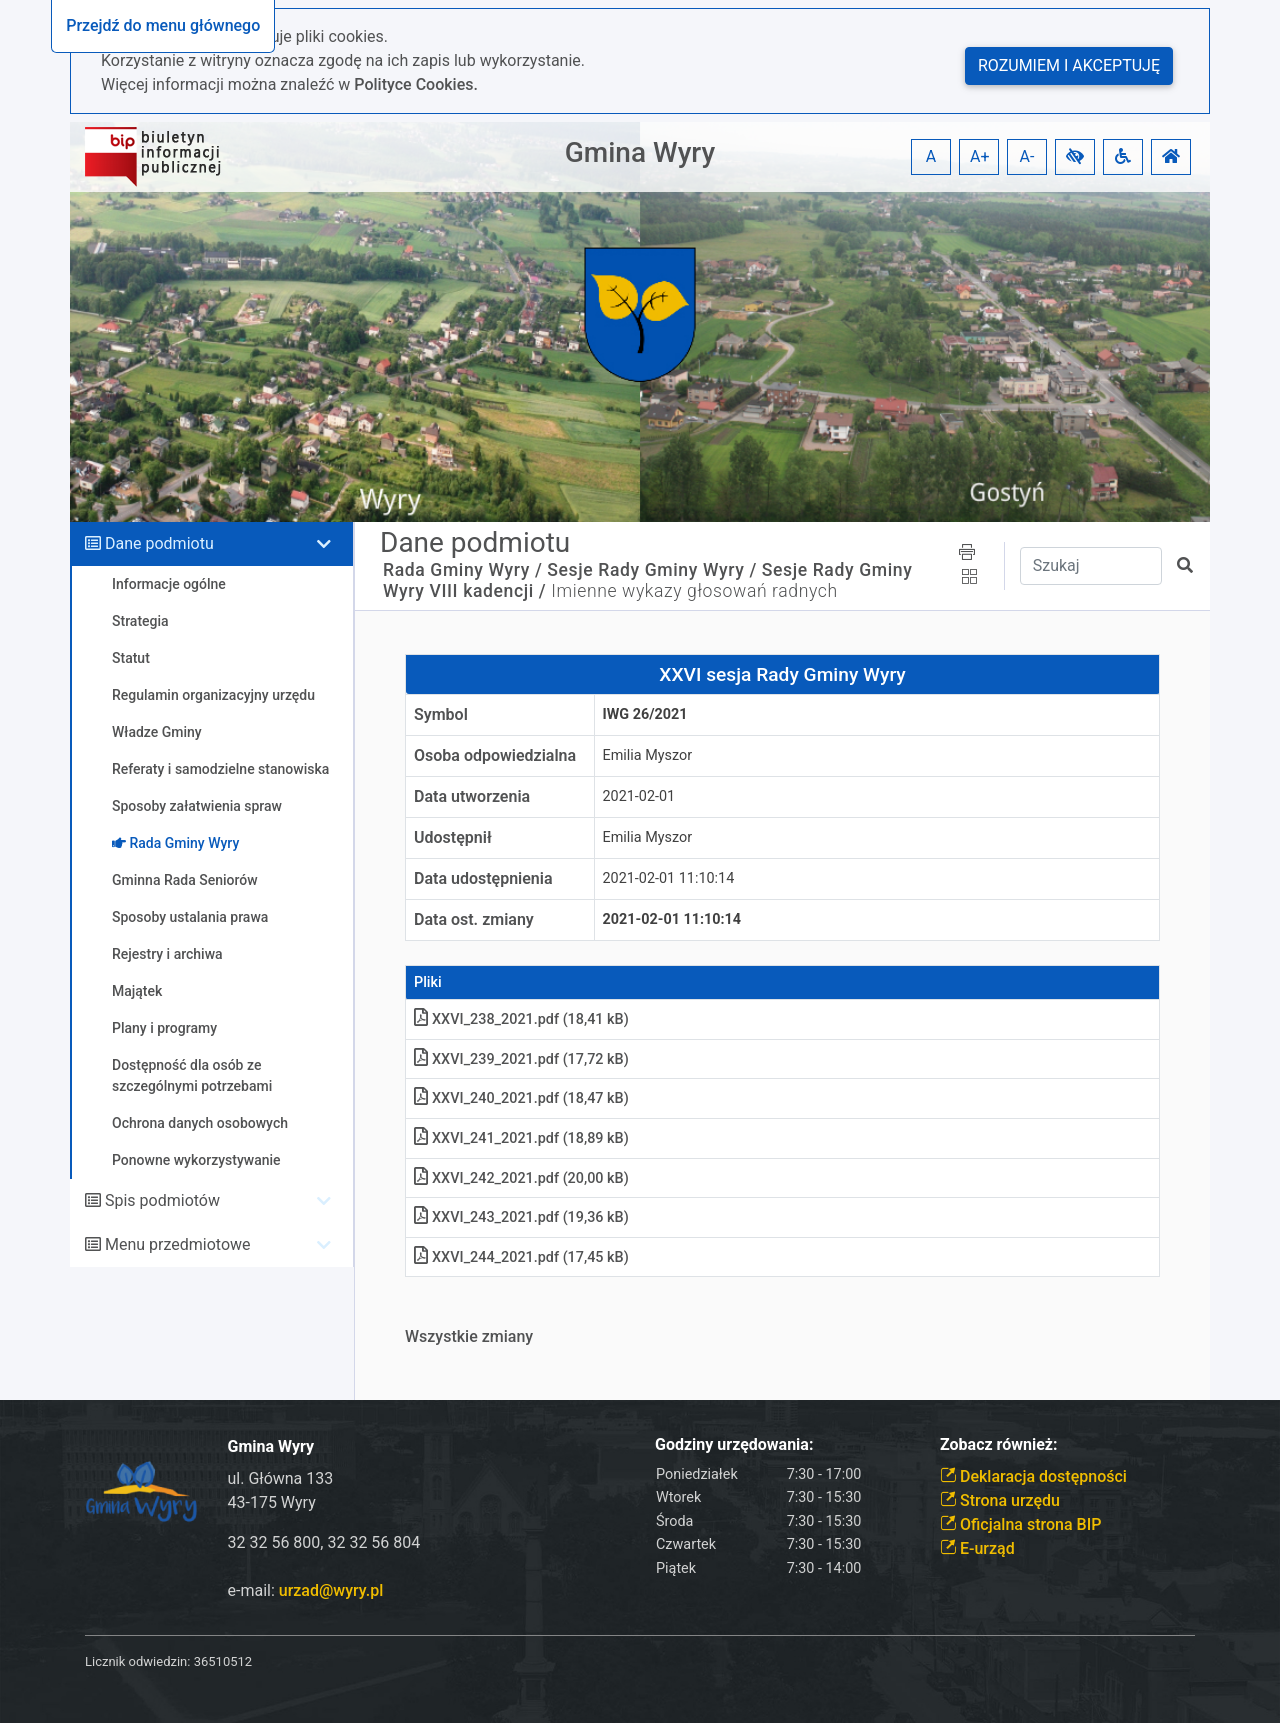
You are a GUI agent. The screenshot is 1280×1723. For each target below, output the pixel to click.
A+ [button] (980, 156)
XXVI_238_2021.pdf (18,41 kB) (521, 1019)
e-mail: (306, 1590)
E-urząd (977, 1548)
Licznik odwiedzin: (137, 1661)
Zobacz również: (999, 1444)
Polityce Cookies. (416, 84)
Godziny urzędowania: (734, 1444)
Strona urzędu (1000, 1500)
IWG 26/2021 (645, 714)
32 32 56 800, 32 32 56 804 (324, 1542)
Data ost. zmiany (474, 919)
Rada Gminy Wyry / (462, 570)
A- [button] (1027, 156)
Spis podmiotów (162, 1200)
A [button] (931, 156)
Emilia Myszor (648, 755)
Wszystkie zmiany (469, 1336)
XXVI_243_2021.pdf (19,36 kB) (521, 1217)
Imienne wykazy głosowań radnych (694, 591)
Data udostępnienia (483, 878)
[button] (1075, 157)
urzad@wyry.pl (331, 1590)
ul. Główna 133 (281, 1478)
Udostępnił (453, 837)
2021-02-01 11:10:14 (669, 878)
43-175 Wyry (272, 1502)
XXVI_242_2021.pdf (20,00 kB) (521, 1178)
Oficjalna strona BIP (1020, 1524)
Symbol (441, 714)
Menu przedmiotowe (178, 1244)
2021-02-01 (639, 796)
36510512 (223, 1661)
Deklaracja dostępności (1033, 1476)
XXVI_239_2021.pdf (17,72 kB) (521, 1059)
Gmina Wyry (640, 152)
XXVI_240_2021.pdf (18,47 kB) (521, 1098)
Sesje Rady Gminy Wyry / (652, 570)
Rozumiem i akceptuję (1069, 65)
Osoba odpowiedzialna (495, 755)
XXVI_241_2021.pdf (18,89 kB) (521, 1138)
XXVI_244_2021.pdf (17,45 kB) (521, 1257)
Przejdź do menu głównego (163, 25)
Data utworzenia (472, 796)
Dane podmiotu (159, 543)
